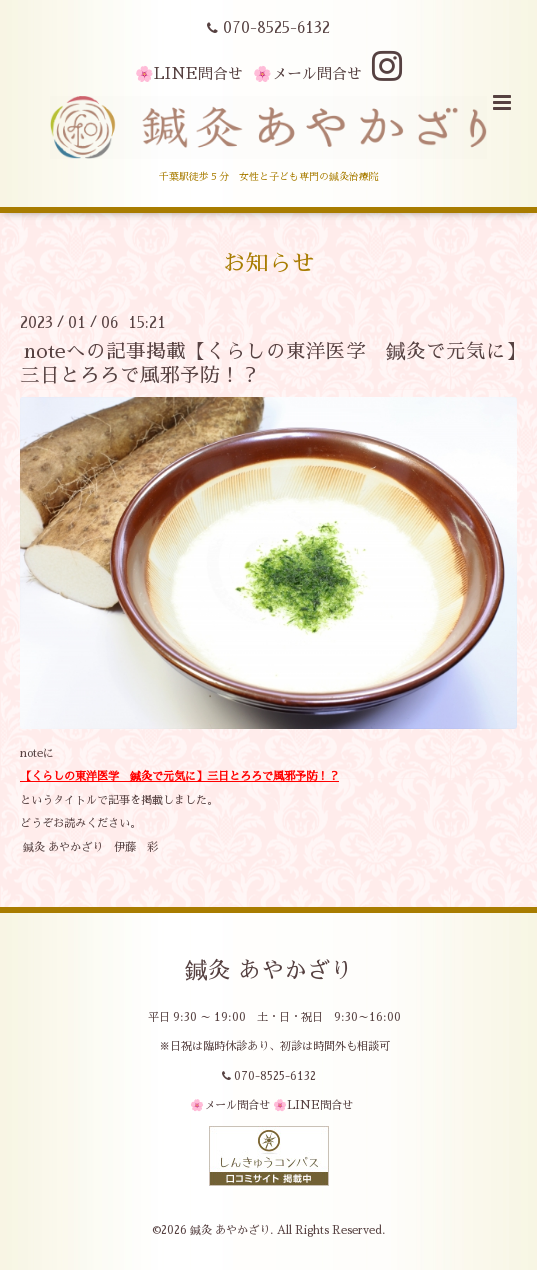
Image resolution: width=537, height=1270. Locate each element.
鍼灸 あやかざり (269, 970)
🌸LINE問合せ (189, 73)
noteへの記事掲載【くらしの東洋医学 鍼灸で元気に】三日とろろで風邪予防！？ (268, 363)
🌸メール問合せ (307, 73)
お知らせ (269, 263)
